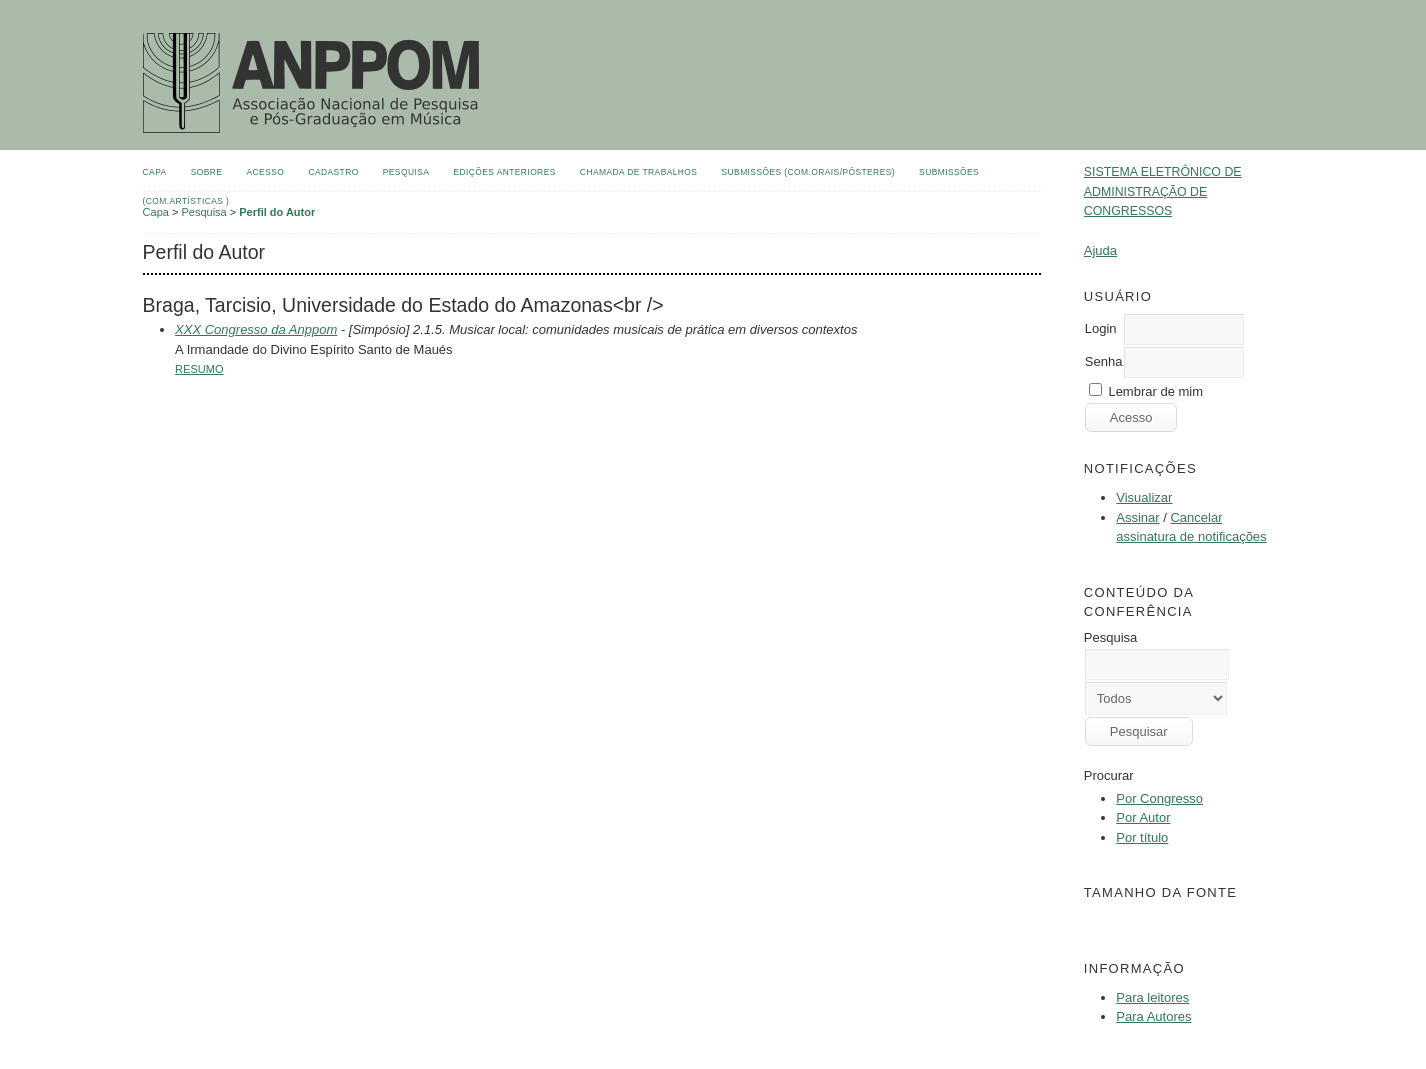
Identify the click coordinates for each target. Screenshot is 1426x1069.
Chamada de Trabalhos (639, 172)
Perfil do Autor (277, 212)
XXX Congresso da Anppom (256, 329)
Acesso (266, 172)
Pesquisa (406, 172)
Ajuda (1100, 250)
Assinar (1137, 517)
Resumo (199, 369)
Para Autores (1153, 1016)
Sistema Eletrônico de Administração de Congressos (1163, 191)
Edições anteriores (504, 172)
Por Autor (1143, 817)
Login (1101, 328)
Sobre (207, 172)
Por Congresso (1159, 798)
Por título (1142, 837)
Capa (155, 172)
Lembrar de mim (1155, 391)
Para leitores (1152, 997)
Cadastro (333, 172)
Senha (1104, 361)
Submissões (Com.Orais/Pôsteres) (808, 172)
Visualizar (1144, 497)
